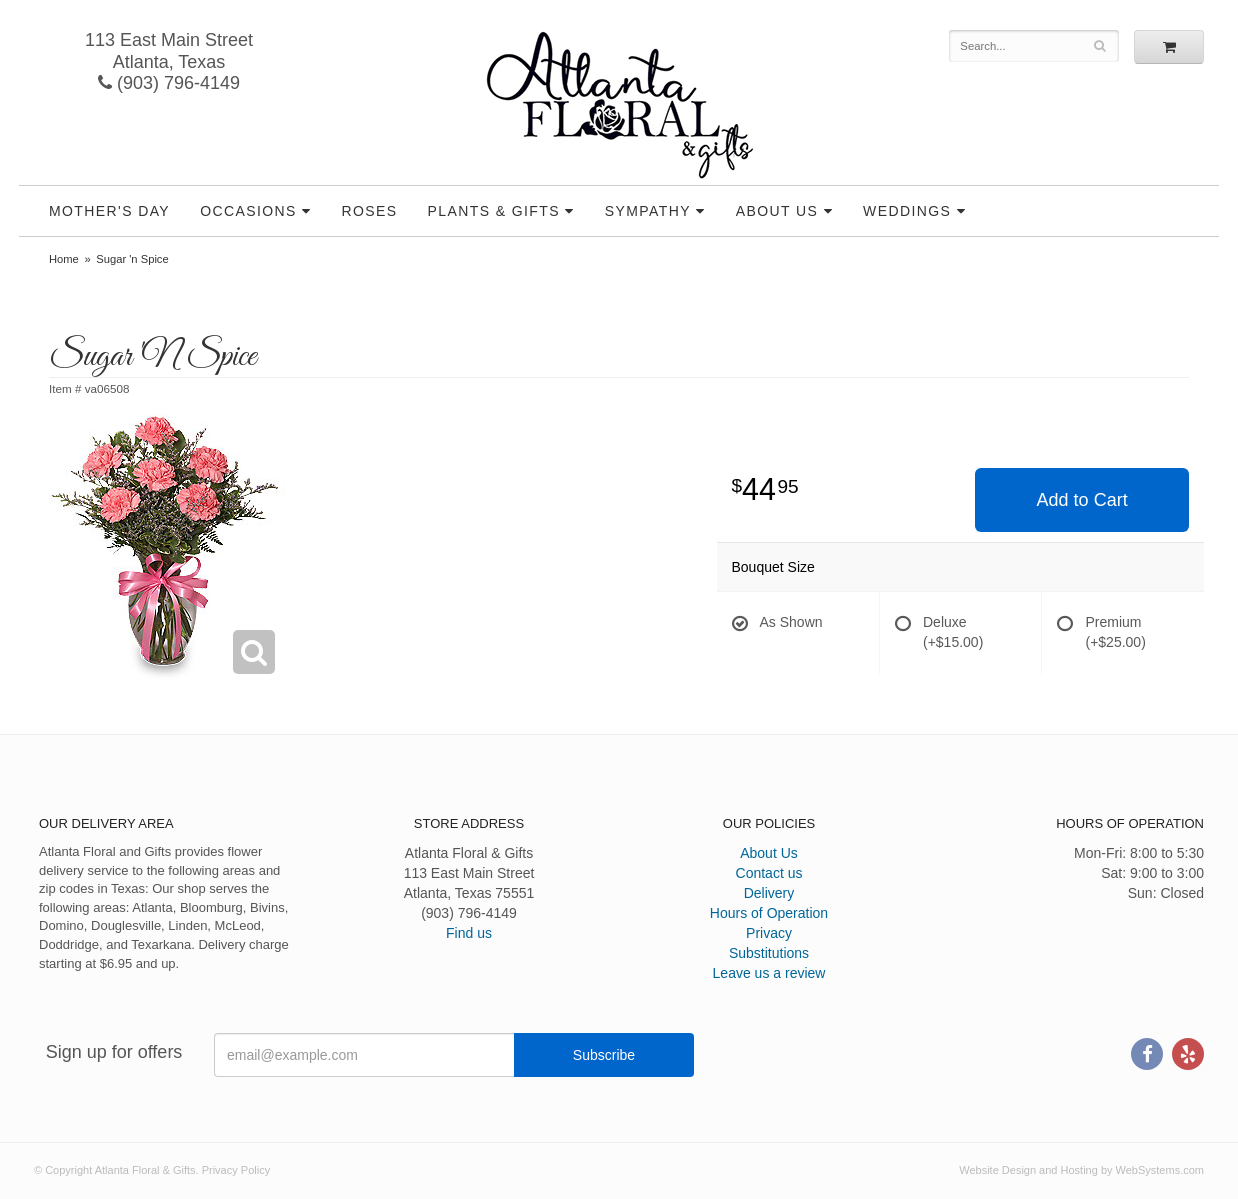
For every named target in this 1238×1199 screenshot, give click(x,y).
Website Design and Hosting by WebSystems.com (1081, 1170)
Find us (469, 933)
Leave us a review (769, 973)
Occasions (248, 211)
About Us (777, 211)
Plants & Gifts (494, 211)
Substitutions (769, 953)
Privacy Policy (236, 1170)
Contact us (769, 873)
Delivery (769, 893)
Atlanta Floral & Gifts (619, 105)
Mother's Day (109, 211)
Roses (370, 211)
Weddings (907, 211)
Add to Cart (1082, 500)
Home (64, 259)
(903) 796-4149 (169, 83)
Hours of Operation (769, 913)
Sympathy (648, 211)
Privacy (769, 933)
